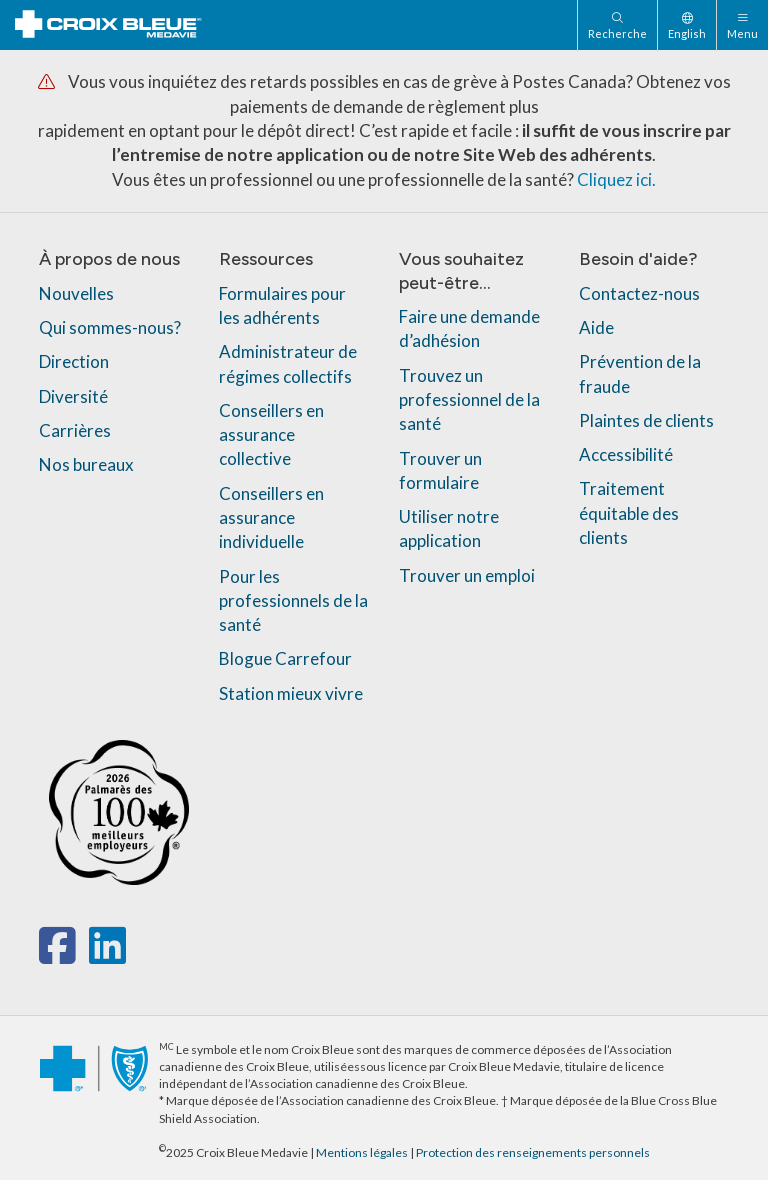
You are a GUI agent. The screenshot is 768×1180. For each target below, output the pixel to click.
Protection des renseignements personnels (533, 1152)
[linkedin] (107, 955)
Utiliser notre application (449, 528)
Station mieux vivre (291, 693)
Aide (596, 327)
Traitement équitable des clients (629, 513)
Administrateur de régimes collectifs (288, 363)
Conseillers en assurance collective (271, 435)
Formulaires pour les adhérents (282, 305)
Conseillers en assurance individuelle (271, 518)
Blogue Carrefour (285, 658)
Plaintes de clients (646, 420)
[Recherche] (617, 25)
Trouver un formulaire (440, 470)
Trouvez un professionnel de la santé (469, 400)
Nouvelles (76, 293)
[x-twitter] (86, 955)
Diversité (73, 396)
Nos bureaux (86, 464)
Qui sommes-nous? (110, 327)
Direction (74, 361)
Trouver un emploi (467, 575)
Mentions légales (363, 1152)
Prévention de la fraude (640, 373)
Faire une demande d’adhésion (469, 328)
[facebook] (61, 955)
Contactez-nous (639, 293)
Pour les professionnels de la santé (293, 601)
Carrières (75, 430)
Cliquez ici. (616, 179)
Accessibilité (626, 454)
